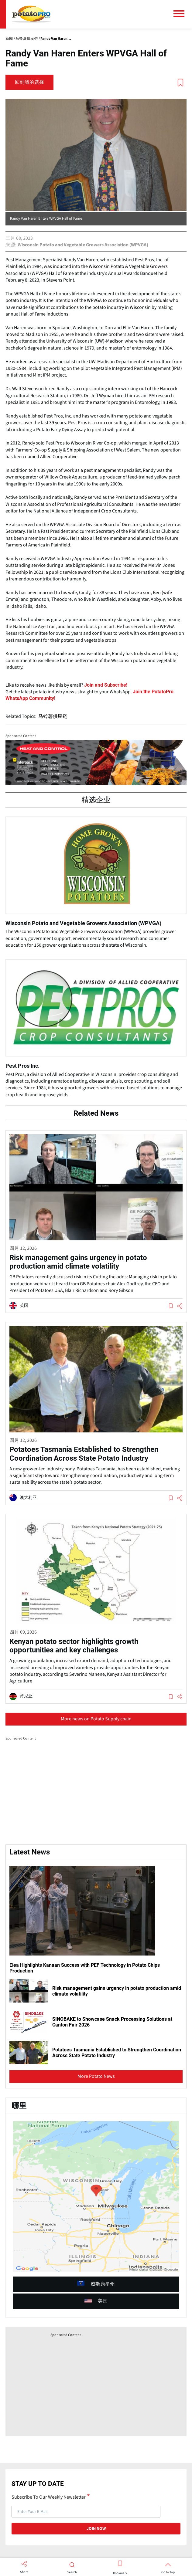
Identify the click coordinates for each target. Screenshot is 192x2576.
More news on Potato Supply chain (96, 1719)
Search (72, 2572)
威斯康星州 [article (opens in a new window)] (96, 2284)
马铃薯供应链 (52, 716)
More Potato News (96, 2076)
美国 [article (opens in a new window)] (96, 2301)
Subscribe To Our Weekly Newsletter (49, 2497)
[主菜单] (181, 13)
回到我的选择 (29, 82)
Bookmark (120, 2573)
